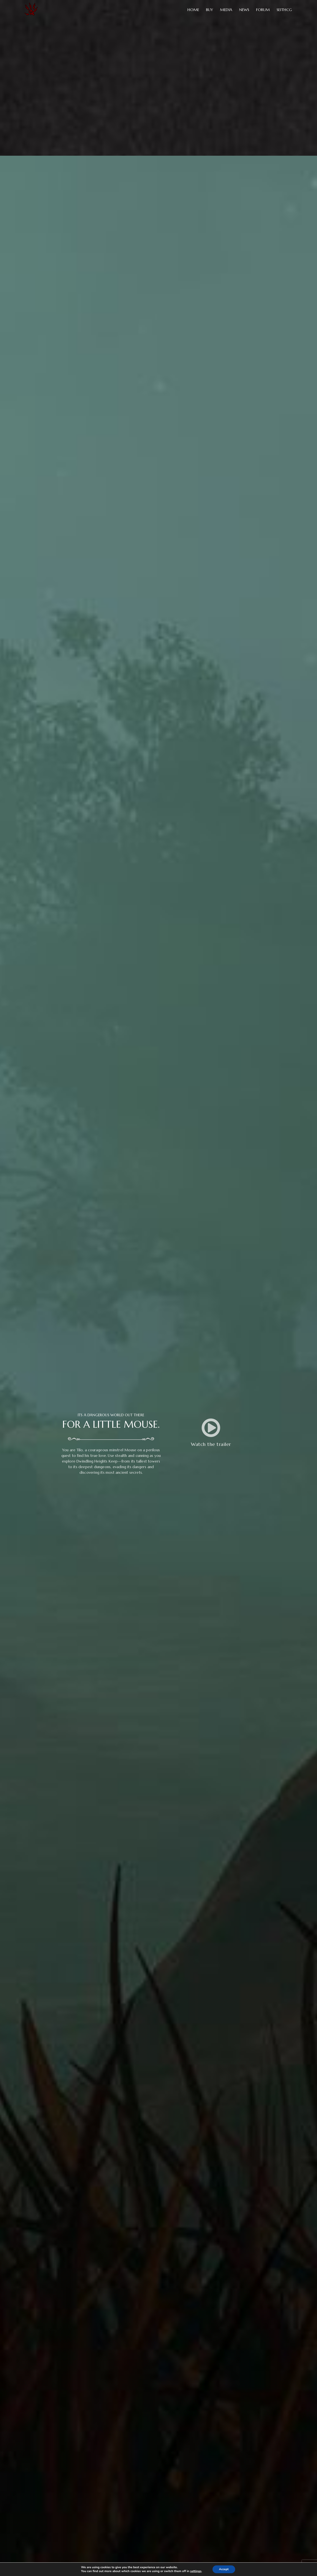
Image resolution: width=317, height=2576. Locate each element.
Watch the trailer (211, 1444)
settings (195, 2571)
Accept (224, 2569)
